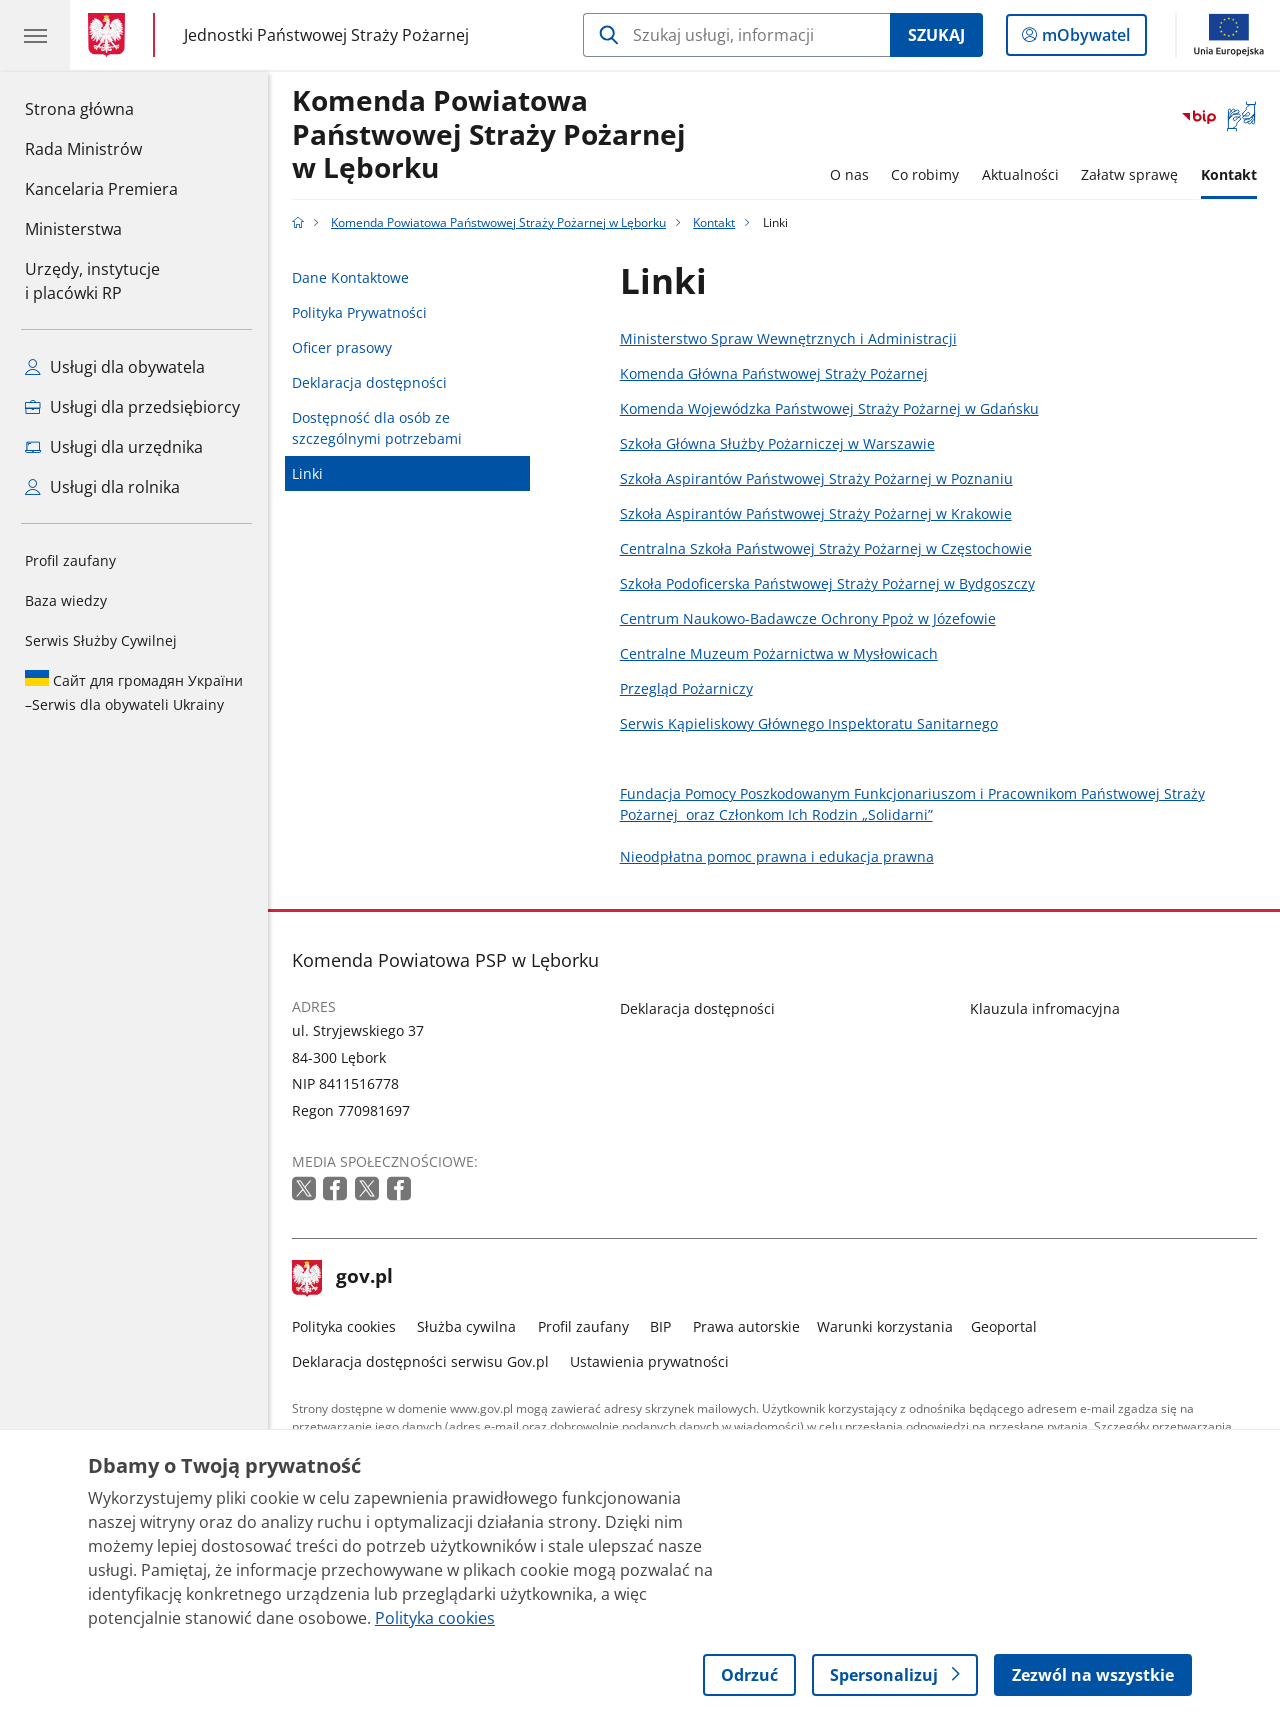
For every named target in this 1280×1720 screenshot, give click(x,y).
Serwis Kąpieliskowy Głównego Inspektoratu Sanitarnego (809, 723)
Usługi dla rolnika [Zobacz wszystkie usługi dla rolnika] (102, 487)
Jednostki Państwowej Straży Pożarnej (326, 34)
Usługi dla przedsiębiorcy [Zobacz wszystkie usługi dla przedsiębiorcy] (132, 407)
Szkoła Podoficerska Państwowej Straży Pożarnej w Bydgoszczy (827, 583)
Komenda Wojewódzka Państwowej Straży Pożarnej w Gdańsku (829, 408)
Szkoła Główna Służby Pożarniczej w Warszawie (777, 443)
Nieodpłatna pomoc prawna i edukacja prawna (777, 856)
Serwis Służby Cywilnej (101, 640)
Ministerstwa (73, 229)
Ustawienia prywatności (649, 1361)
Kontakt (1229, 174)
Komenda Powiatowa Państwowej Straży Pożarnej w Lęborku (489, 135)
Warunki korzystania (885, 1326)
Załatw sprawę (1129, 174)
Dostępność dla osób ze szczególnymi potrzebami (377, 428)
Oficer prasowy (342, 347)
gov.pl (343, 1278)
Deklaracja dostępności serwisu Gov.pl (420, 1361)
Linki (307, 473)
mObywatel (1084, 39)
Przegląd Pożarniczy (686, 688)
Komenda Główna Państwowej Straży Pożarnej (774, 373)
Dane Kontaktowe (350, 277)
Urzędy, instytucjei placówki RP (92, 281)
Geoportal (1004, 1326)
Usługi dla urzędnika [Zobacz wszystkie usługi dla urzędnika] (114, 447)
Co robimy (925, 174)
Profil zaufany (70, 560)
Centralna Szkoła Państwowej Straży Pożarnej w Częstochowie (826, 548)
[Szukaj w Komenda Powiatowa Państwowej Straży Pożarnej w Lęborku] (736, 35)
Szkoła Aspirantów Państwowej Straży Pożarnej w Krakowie (816, 513)
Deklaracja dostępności (369, 382)
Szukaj (936, 35)
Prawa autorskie (746, 1326)
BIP (660, 1326)
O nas (849, 174)
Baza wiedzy (66, 600)
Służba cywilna (466, 1326)
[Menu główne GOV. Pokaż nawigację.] (35, 35)
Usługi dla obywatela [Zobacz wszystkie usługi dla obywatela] (115, 367)
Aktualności (1020, 174)
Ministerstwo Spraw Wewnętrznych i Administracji (788, 338)
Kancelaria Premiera (101, 189)
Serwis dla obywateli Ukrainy (134, 692)
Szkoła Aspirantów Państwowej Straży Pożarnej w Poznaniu (816, 478)
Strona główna (101, 108)
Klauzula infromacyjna (1045, 1008)
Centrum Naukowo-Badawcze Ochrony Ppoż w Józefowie (808, 618)
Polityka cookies (344, 1326)
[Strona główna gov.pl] (110, 35)
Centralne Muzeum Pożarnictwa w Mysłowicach (779, 653)
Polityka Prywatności (359, 312)
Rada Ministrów (83, 149)
